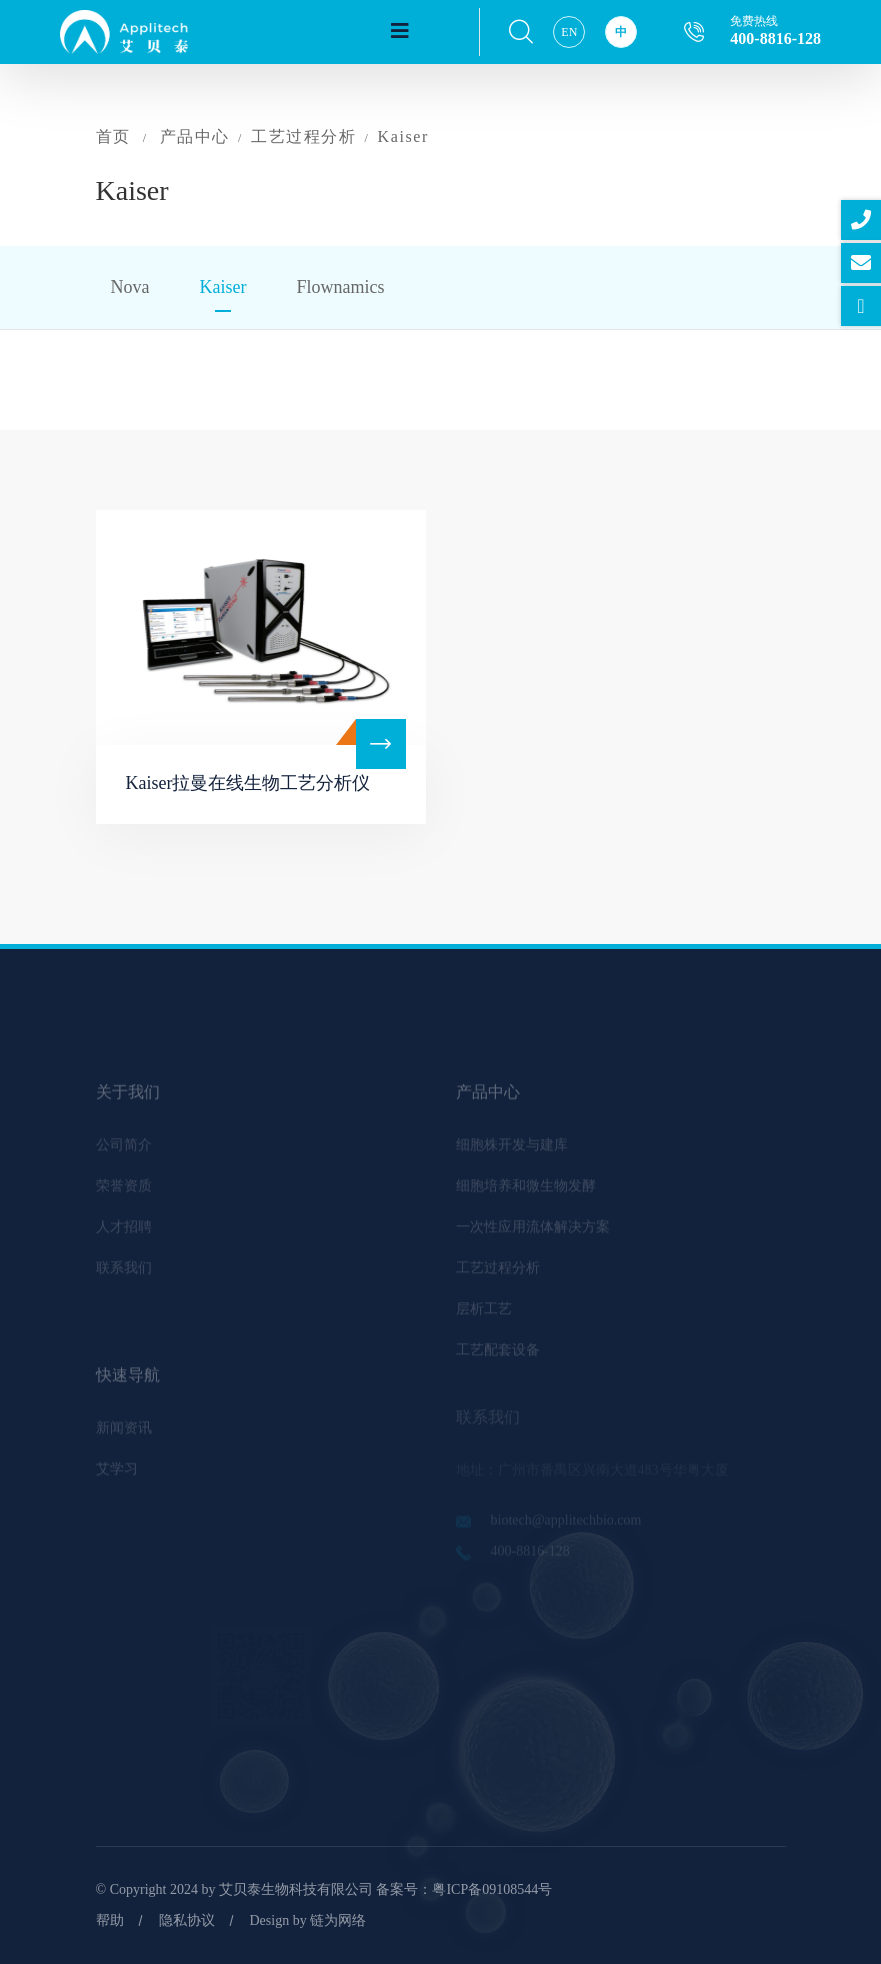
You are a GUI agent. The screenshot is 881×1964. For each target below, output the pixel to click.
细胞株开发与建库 (512, 1150)
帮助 (110, 1920)
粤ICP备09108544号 (492, 1889)
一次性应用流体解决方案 (533, 1232)
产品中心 (195, 136)
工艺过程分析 (304, 136)
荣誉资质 (124, 1191)
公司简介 (124, 1150)
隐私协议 (187, 1920)
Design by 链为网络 (308, 1920)
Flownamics (340, 287)
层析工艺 (484, 1314)
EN (569, 32)
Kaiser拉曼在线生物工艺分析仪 (248, 783)
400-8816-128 (775, 38)
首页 (113, 136)
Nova (130, 287)
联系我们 (124, 1273)
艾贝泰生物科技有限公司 (296, 1889)
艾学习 (117, 1474)
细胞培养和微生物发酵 (526, 1191)
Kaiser (403, 136)
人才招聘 (124, 1232)
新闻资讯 (124, 1433)
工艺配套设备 (498, 1355)
